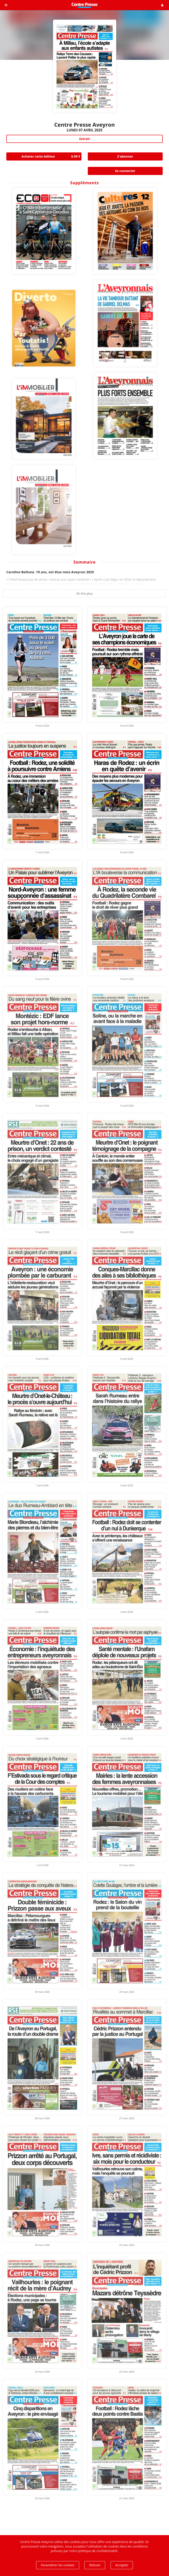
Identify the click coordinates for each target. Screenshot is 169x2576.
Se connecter (125, 171)
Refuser (94, 2565)
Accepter (121, 2565)
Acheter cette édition (51, 156)
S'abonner (125, 156)
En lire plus (84, 593)
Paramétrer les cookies (57, 2565)
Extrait (84, 139)
